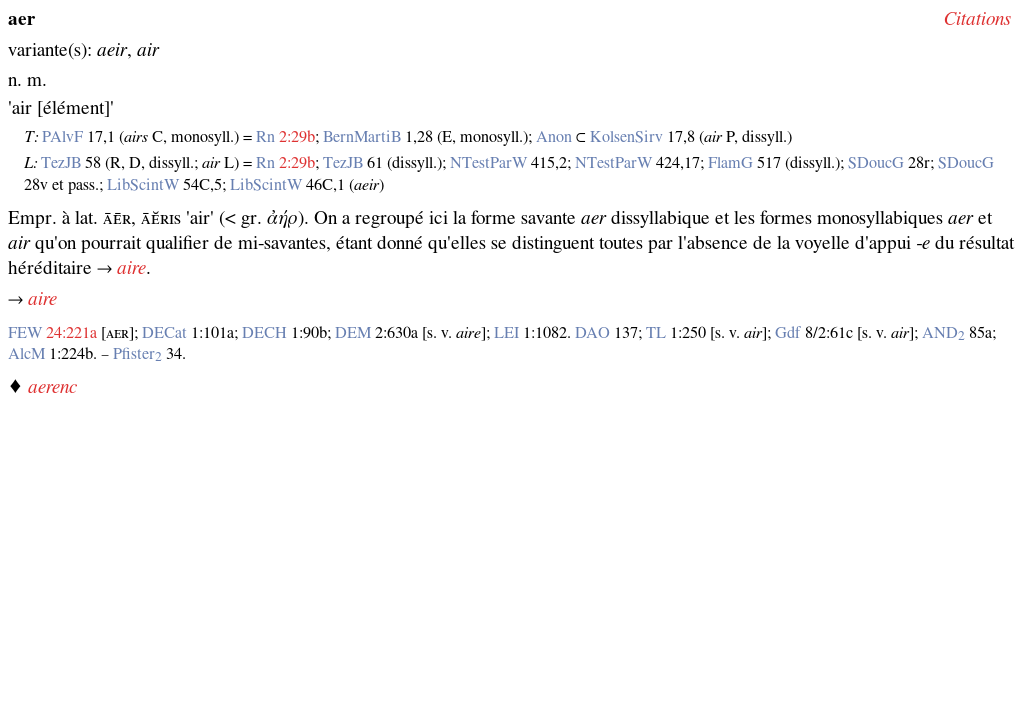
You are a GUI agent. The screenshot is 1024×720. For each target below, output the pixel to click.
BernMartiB (362, 137)
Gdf (788, 333)
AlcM (26, 354)
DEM (353, 333)
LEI (506, 333)
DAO (592, 333)
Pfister (137, 354)
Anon (554, 137)
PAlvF (62, 137)
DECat (164, 333)
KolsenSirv (626, 137)
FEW (25, 333)
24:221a (71, 333)
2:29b (297, 137)
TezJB (61, 163)
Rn (265, 137)
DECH (264, 333)
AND (943, 333)
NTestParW (488, 163)
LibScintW (143, 185)
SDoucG (876, 163)
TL (656, 333)
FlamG (730, 163)
